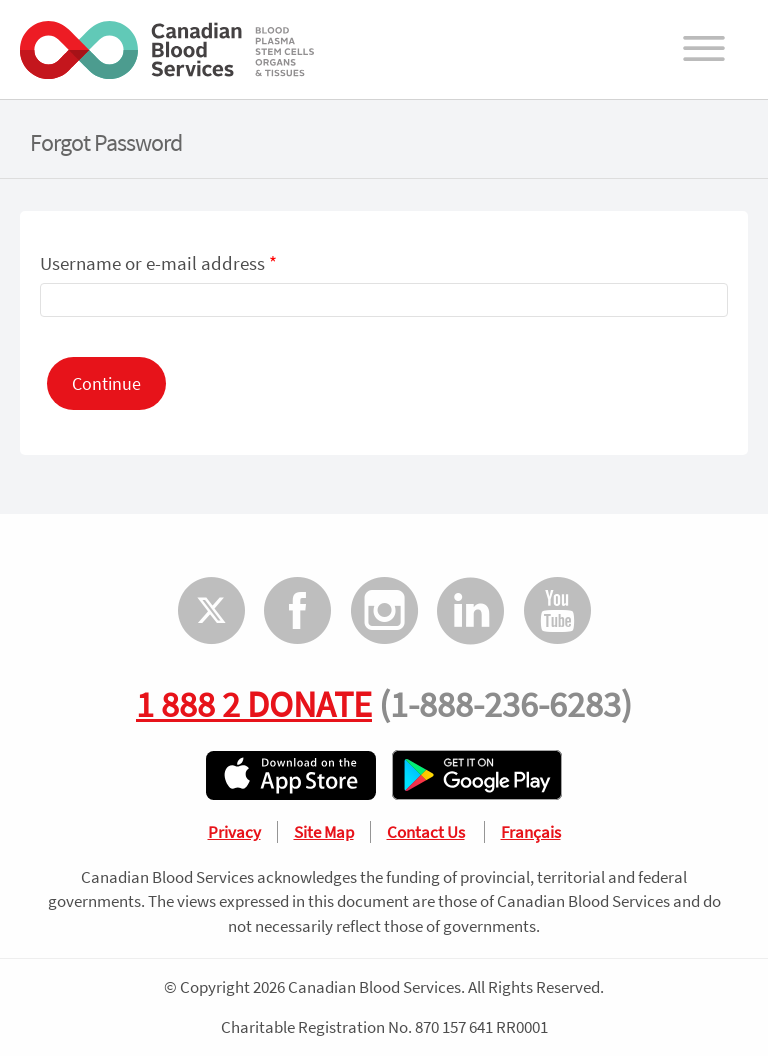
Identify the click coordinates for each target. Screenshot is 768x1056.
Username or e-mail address (158, 263)
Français (531, 832)
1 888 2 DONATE (254, 704)
